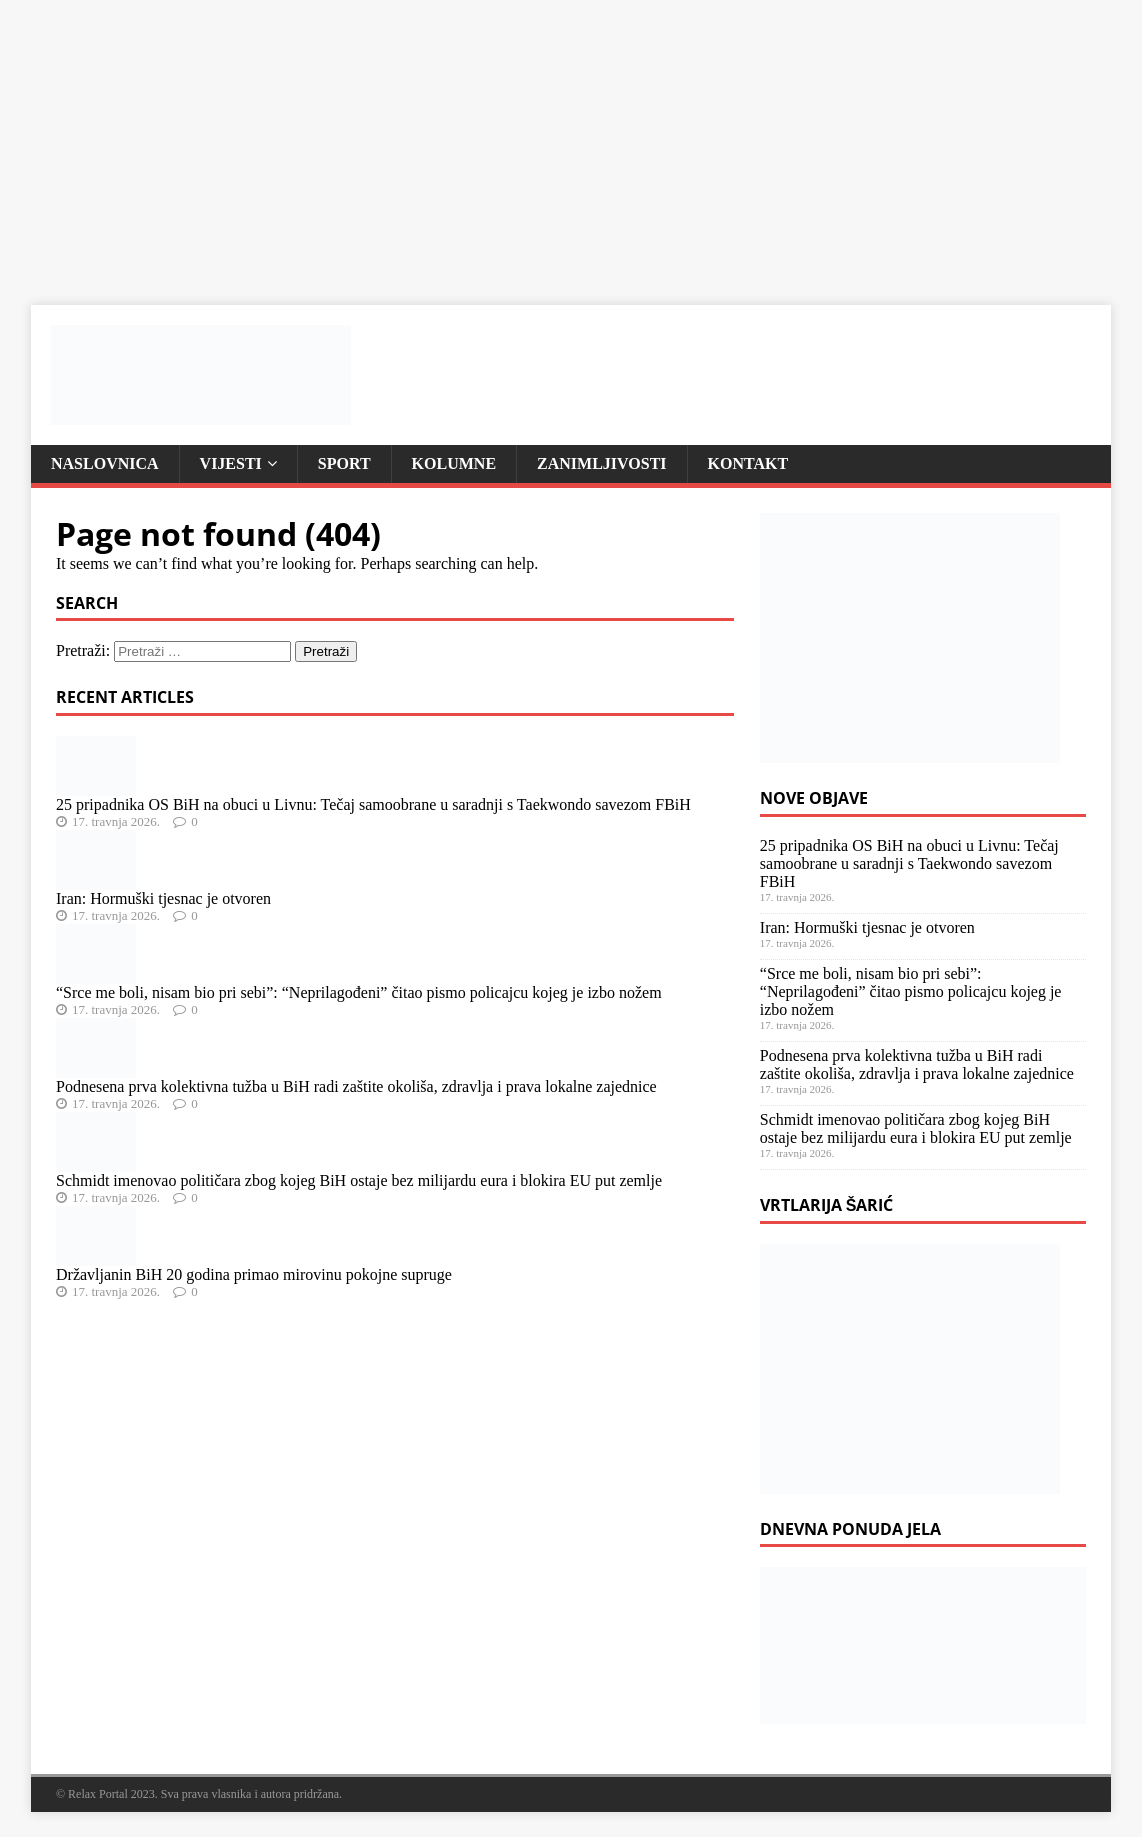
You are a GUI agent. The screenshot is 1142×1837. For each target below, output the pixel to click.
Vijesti (231, 463)
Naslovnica (105, 463)
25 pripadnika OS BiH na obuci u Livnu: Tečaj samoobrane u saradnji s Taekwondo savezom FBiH (373, 804)
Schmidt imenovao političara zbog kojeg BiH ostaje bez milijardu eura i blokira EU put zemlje (359, 1180)
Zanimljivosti (601, 463)
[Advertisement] (571, 140)
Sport (344, 463)
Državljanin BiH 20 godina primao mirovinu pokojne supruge (254, 1274)
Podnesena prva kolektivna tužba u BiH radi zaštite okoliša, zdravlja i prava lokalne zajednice (356, 1086)
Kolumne (454, 463)
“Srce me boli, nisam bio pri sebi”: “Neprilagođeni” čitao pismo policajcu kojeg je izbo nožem (359, 992)
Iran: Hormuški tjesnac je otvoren (163, 898)
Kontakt (748, 463)
